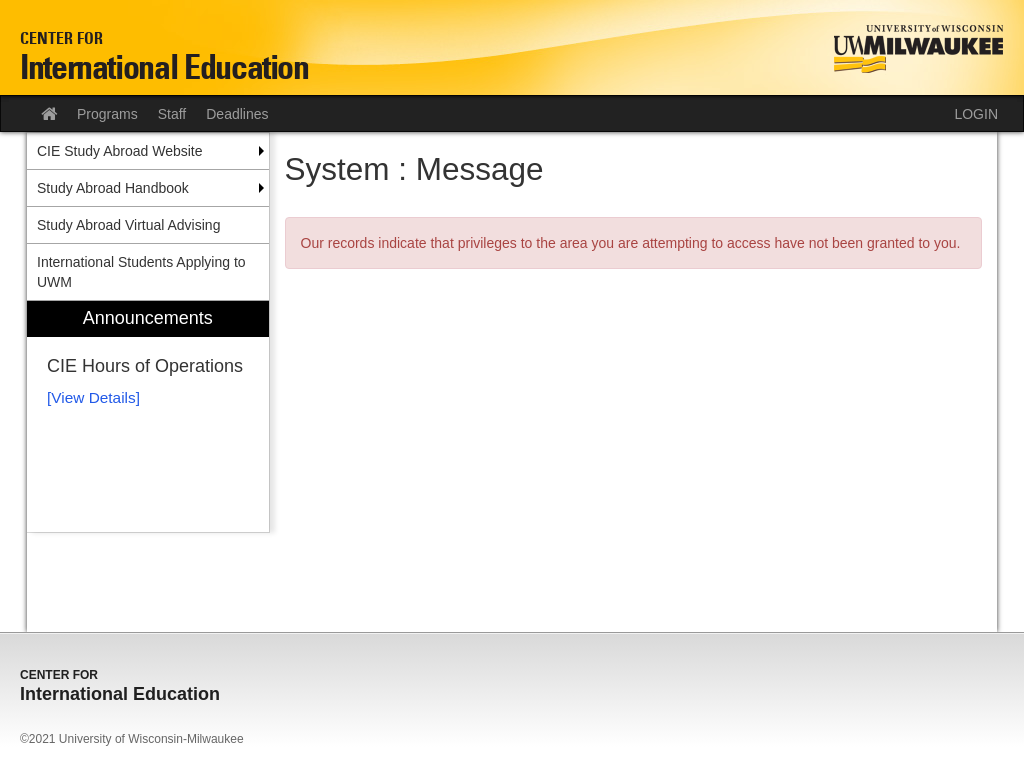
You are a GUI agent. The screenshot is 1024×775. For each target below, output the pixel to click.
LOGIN (976, 114)
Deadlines (237, 114)
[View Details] (93, 397)
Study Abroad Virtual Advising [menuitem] (128, 225)
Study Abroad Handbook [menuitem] (113, 188)
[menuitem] (148, 416)
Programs (107, 114)
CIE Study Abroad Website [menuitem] (120, 151)
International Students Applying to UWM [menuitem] (141, 272)
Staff (172, 114)
